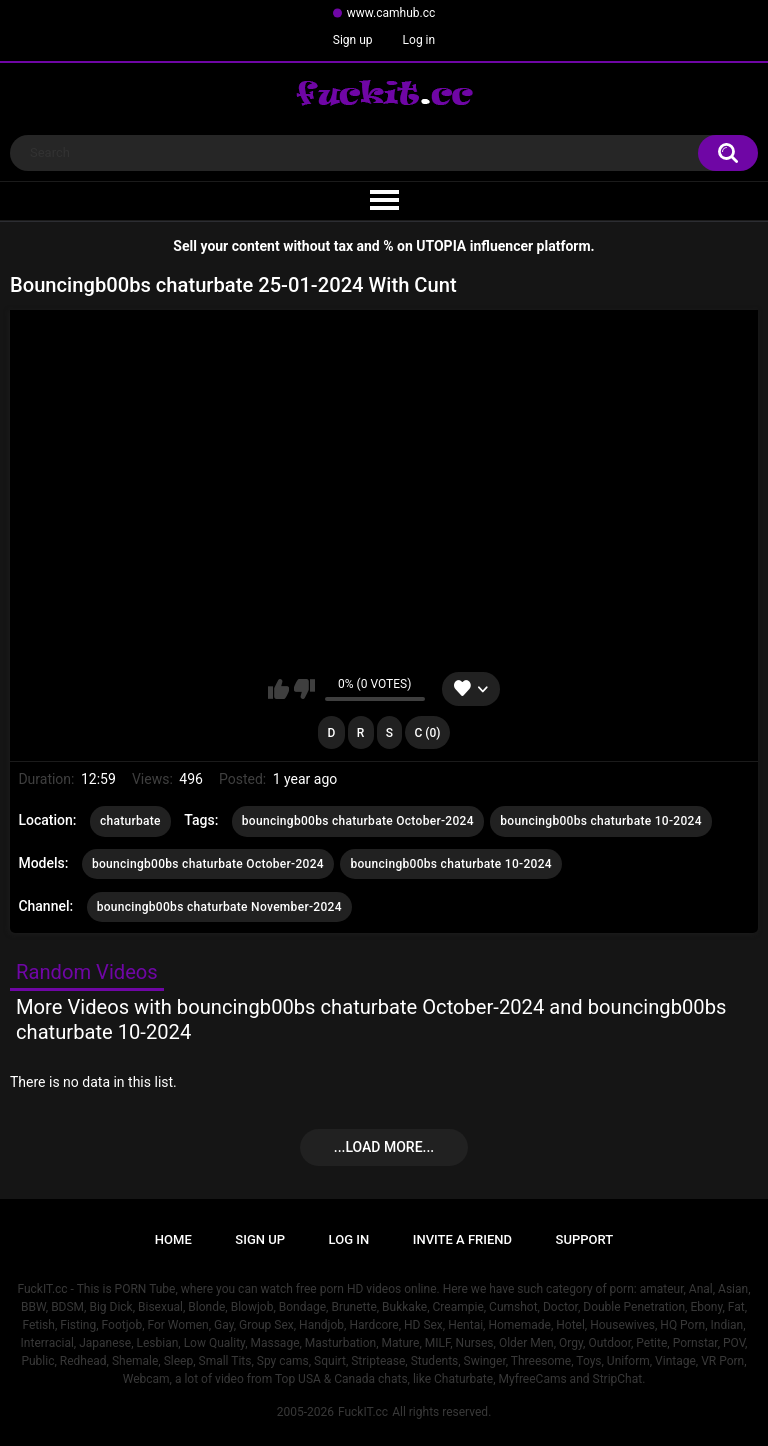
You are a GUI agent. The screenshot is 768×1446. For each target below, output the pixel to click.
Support (585, 1239)
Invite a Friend (462, 1239)
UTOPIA (441, 246)
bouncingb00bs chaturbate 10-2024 (601, 821)
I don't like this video (304, 689)
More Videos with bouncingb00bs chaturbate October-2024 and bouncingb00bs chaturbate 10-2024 (371, 1019)
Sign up (353, 40)
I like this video (278, 689)
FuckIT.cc (363, 1412)
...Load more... (384, 1147)
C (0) (428, 733)
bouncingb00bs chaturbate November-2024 (219, 907)
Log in (419, 40)
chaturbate (130, 821)
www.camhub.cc (391, 13)
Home (173, 1239)
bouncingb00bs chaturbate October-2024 (358, 821)
